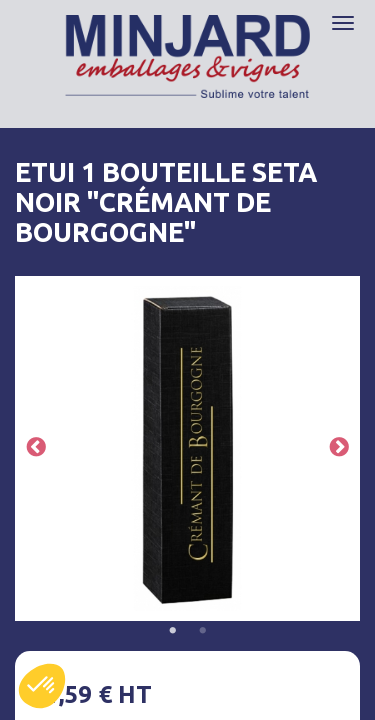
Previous (36, 448)
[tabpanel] (187, 448)
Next (339, 448)
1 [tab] (173, 631)
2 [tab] (203, 631)
